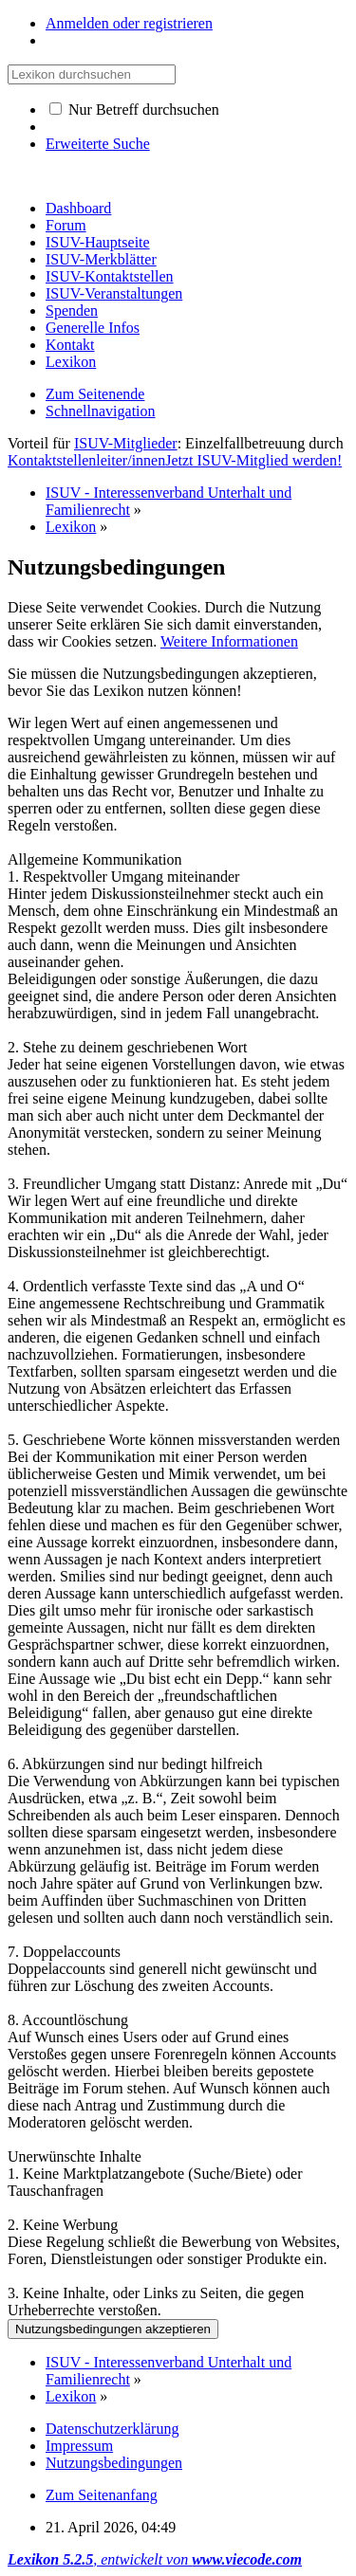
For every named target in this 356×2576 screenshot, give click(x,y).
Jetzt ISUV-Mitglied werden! (253, 460)
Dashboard (78, 208)
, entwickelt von (155, 2559)
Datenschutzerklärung (112, 2429)
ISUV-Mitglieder (126, 443)
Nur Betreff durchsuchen (134, 109)
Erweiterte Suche (98, 144)
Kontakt (70, 345)
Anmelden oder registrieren (129, 23)
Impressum (79, 2446)
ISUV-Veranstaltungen (114, 293)
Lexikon (71, 362)
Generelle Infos (93, 328)
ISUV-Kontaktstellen (110, 276)
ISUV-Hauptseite (98, 242)
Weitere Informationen (229, 641)
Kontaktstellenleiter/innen (86, 460)
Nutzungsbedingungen (114, 2463)
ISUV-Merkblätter (101, 259)
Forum (66, 225)
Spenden (72, 310)
